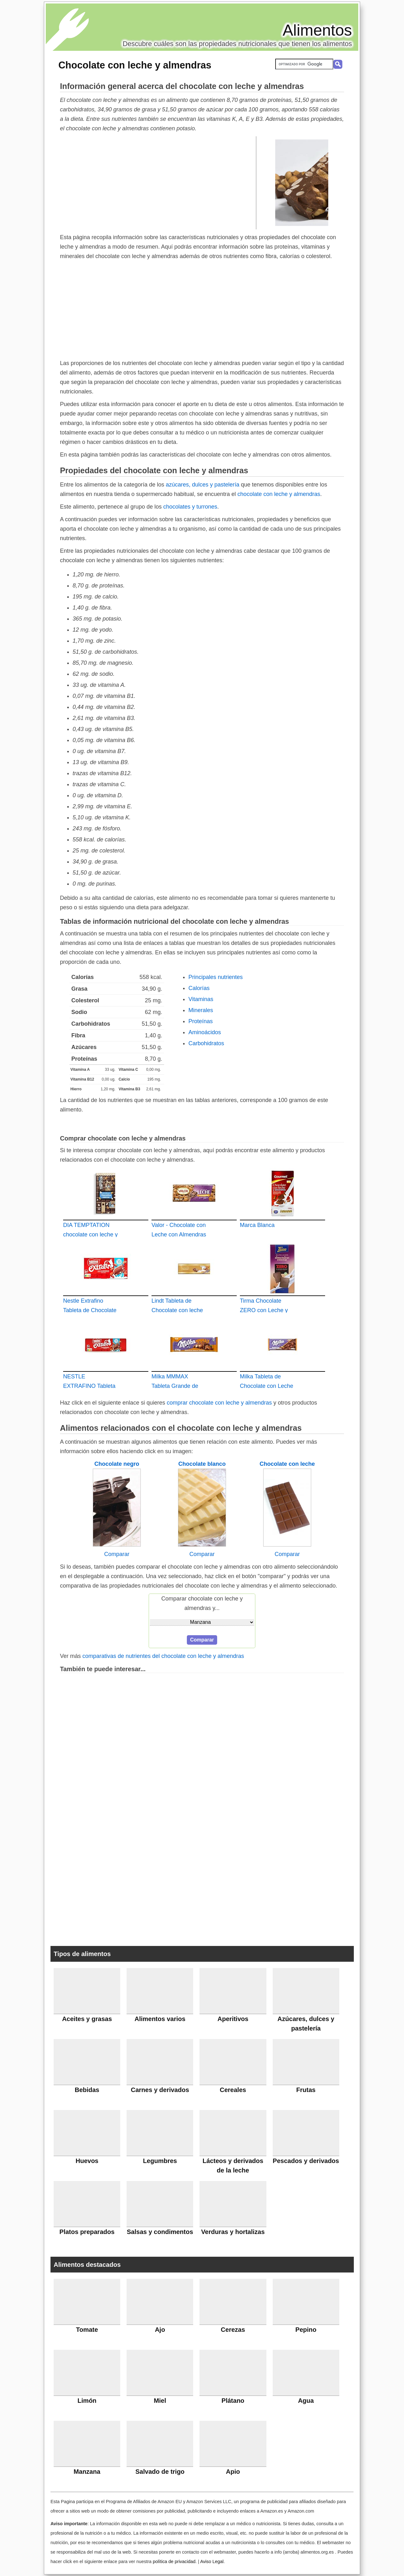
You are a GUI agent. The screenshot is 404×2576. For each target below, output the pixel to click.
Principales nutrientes (215, 977)
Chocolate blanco (202, 1464)
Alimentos (317, 30)
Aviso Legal (211, 2561)
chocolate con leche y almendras (278, 494)
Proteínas (200, 1021)
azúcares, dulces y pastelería (202, 484)
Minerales (200, 1010)
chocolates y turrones (190, 507)
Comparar (116, 1554)
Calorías (199, 988)
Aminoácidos (204, 1032)
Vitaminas (200, 999)
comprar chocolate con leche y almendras (219, 1403)
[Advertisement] (158, 182)
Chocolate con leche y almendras (134, 65)
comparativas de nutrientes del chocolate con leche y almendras (163, 1656)
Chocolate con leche (287, 1464)
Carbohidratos (206, 1043)
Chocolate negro (116, 1464)
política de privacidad (174, 2561)
